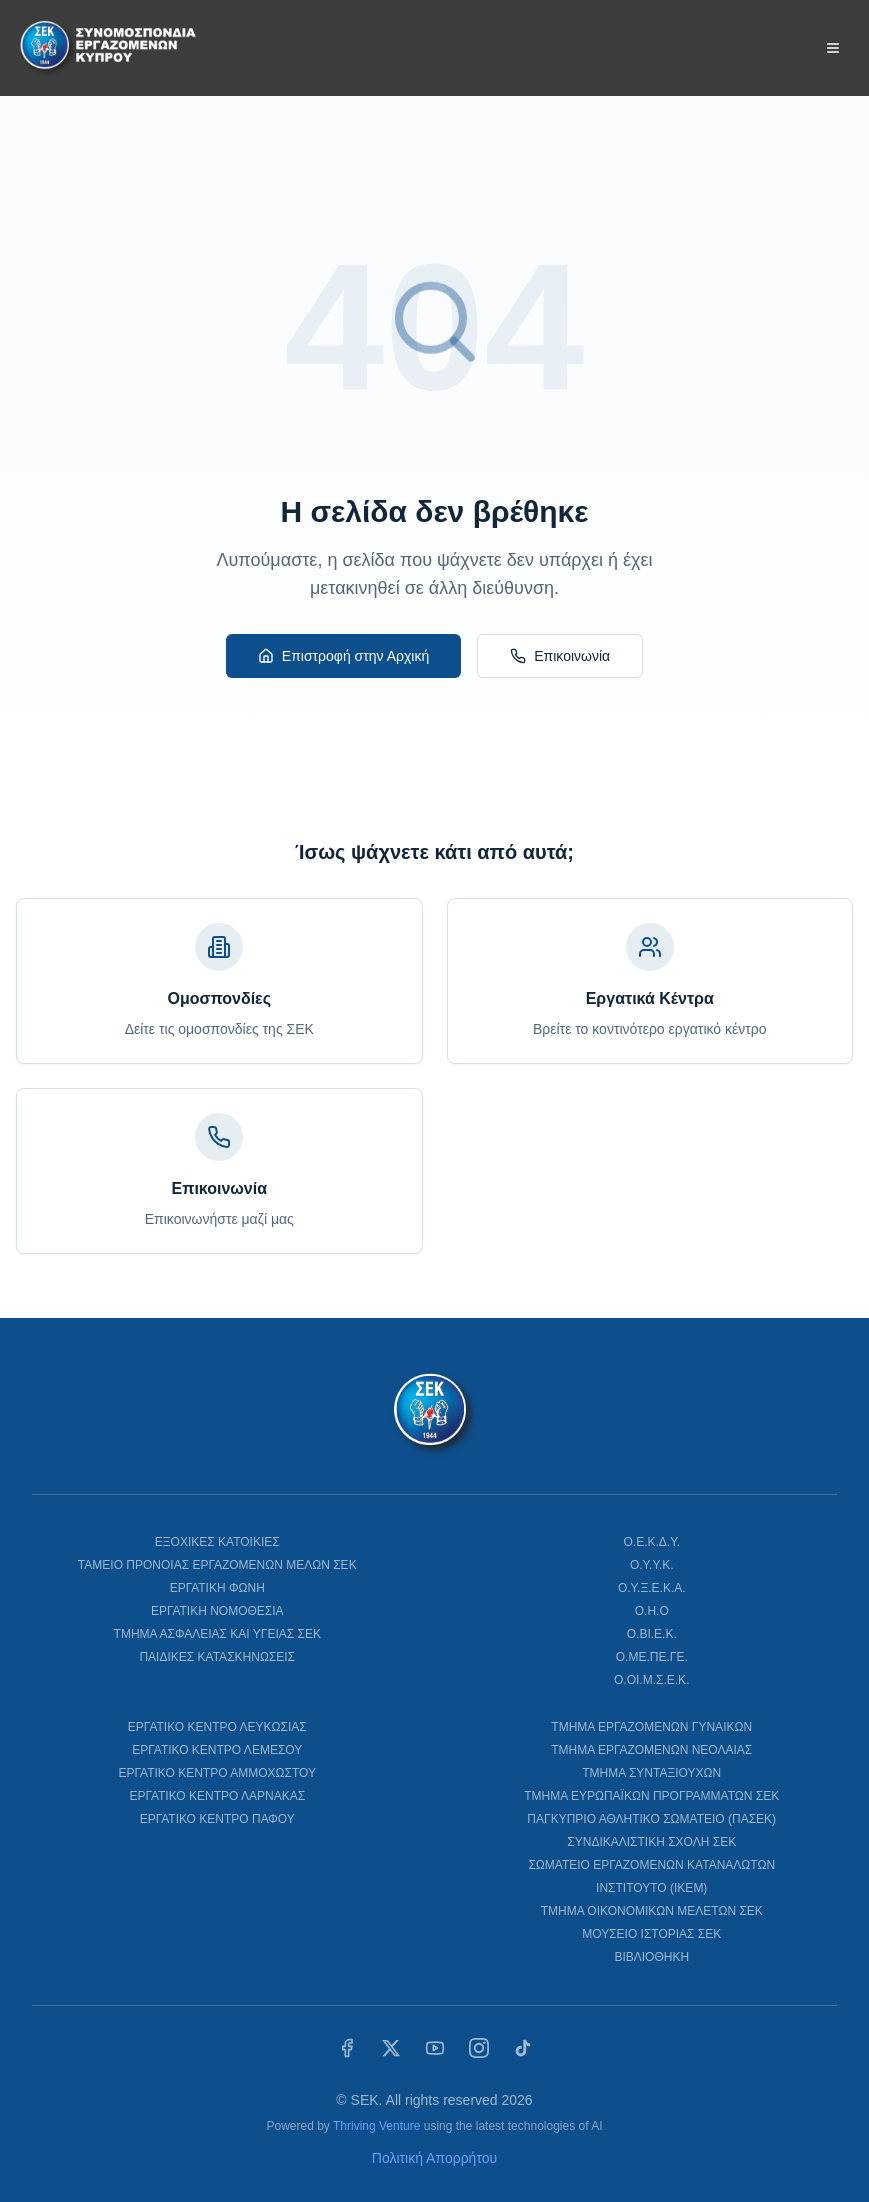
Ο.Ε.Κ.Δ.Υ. (652, 1542)
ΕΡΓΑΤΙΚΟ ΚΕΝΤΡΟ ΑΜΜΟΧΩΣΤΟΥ (217, 1773)
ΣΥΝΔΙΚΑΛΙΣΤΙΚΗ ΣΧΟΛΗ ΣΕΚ (651, 1842)
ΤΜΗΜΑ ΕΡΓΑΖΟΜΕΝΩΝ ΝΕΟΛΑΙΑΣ (651, 1750)
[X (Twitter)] (391, 2048)
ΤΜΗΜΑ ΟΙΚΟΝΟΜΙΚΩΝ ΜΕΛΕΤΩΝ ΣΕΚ (652, 1911)
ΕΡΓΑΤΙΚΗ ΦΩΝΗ (217, 1588)
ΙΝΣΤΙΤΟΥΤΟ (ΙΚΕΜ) (651, 1888)
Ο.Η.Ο (652, 1611)
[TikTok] (523, 2048)
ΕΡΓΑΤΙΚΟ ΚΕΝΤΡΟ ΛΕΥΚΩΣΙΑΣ (217, 1727)
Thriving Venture (376, 2126)
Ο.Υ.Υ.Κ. (652, 1565)
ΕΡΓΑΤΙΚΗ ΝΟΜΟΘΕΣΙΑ (217, 1611)
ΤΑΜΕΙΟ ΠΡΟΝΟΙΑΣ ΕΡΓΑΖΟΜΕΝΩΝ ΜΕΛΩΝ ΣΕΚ (217, 1565)
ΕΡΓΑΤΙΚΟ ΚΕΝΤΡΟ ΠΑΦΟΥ (217, 1819)
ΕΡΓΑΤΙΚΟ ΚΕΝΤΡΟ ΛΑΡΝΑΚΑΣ (217, 1796)
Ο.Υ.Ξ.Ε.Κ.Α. (652, 1588)
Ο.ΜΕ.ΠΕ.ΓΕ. (652, 1657)
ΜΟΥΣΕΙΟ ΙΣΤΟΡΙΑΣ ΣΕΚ (651, 1934)
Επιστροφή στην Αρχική (343, 656)
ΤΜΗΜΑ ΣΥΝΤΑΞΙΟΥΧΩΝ (651, 1773)
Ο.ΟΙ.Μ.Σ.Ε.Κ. (651, 1680)
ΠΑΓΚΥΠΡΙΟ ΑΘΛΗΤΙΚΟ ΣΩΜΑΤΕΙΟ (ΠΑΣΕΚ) (651, 1819)
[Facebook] (347, 2048)
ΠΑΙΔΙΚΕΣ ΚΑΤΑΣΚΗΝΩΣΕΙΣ (217, 1657)
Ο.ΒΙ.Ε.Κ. (652, 1634)
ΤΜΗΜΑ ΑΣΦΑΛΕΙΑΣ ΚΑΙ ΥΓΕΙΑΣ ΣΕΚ (217, 1634)
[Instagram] (479, 2048)
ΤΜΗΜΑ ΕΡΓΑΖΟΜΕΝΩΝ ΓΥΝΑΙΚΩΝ (651, 1727)
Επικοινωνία (560, 656)
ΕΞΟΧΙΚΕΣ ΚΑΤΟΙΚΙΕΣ (217, 1542)
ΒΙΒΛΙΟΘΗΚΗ (651, 1957)
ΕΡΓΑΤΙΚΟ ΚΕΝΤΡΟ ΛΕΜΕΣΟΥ (217, 1750)
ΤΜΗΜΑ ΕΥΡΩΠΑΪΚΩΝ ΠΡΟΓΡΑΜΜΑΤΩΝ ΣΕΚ (651, 1796)
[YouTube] (435, 2048)
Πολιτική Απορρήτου (434, 2158)
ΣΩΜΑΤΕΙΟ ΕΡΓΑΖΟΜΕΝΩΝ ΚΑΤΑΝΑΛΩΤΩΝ (651, 1865)
